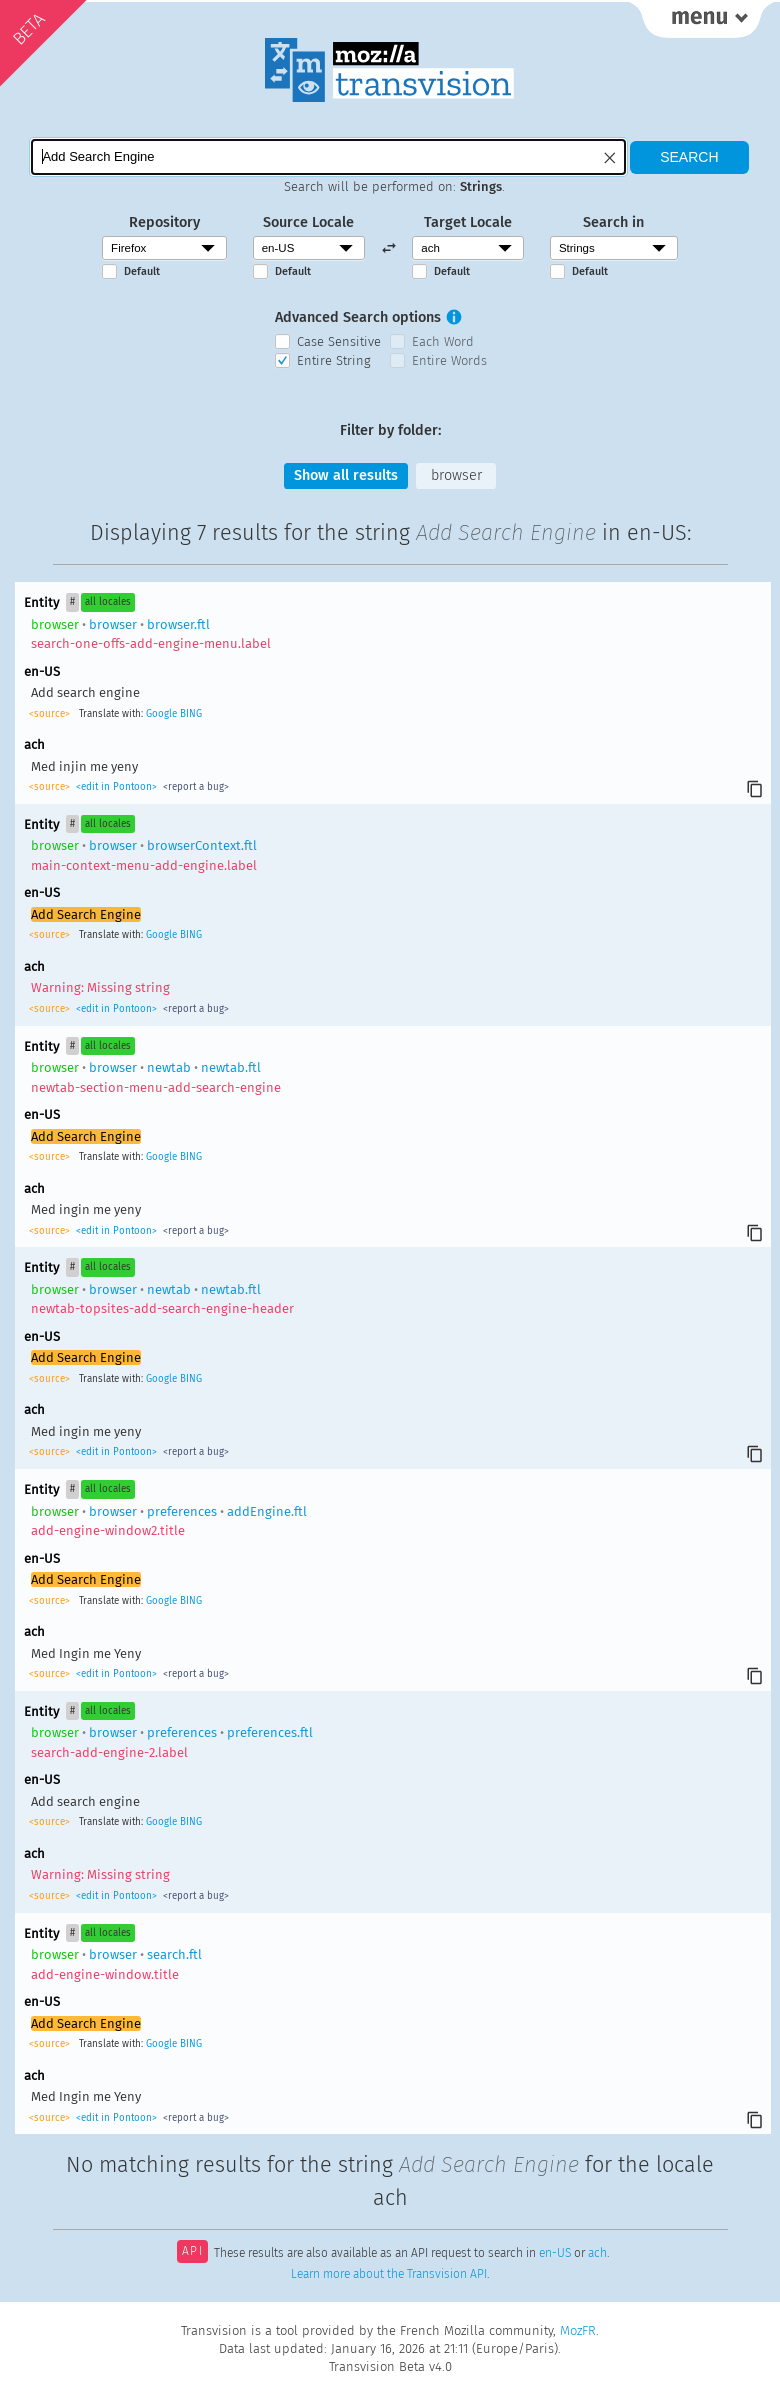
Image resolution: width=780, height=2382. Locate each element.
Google (161, 714)
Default (142, 271)
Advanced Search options (358, 317)
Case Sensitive (339, 341)
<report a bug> (194, 787)
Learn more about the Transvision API (389, 2274)
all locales (108, 602)
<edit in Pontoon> (116, 787)
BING (191, 714)
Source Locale (308, 222)
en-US (555, 2253)
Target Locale (468, 222)
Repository (164, 222)
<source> (51, 714)
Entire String (334, 360)
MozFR (578, 2330)
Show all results (346, 475)
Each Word (443, 341)
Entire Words (449, 360)
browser (456, 475)
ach (597, 2253)
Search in (613, 222)
